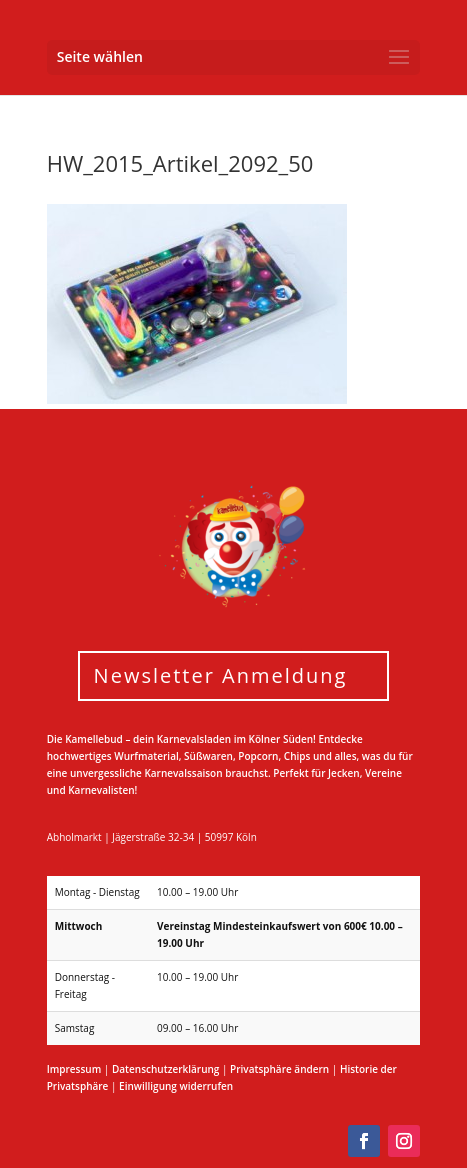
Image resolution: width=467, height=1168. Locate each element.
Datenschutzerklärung (165, 1069)
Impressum (74, 1069)
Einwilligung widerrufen (176, 1086)
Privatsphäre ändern (279, 1069)
